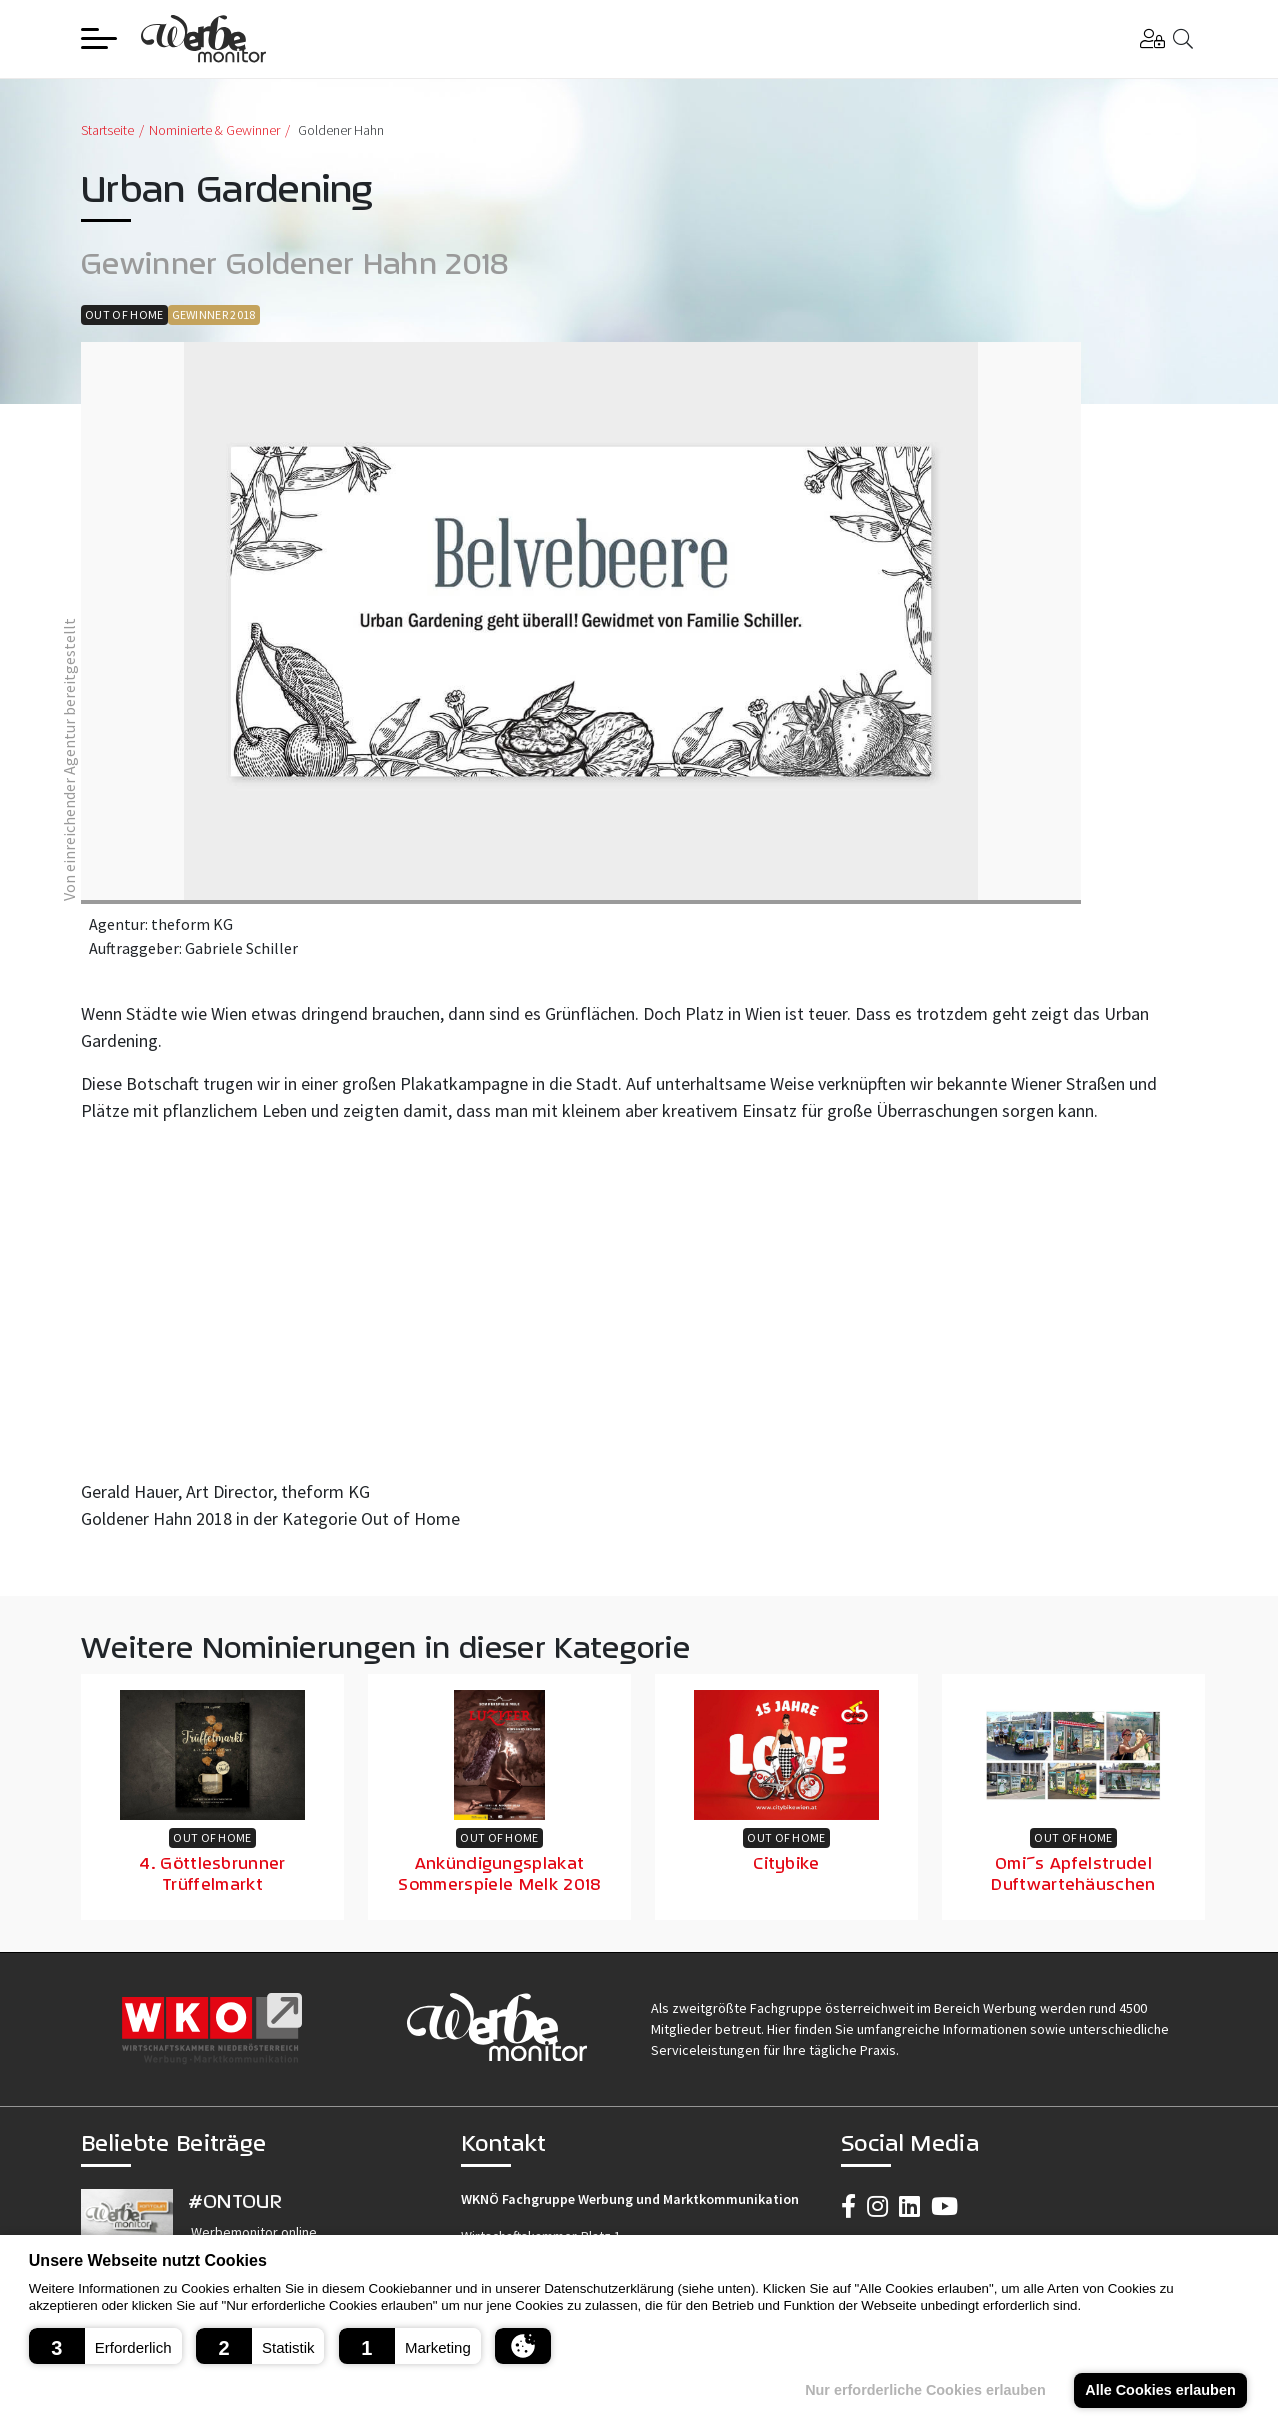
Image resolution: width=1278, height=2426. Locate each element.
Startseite (107, 130)
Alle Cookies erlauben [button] (1160, 2390)
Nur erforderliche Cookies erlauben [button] (925, 2390)
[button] (105, 2346)
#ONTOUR (235, 2200)
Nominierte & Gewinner (214, 130)
